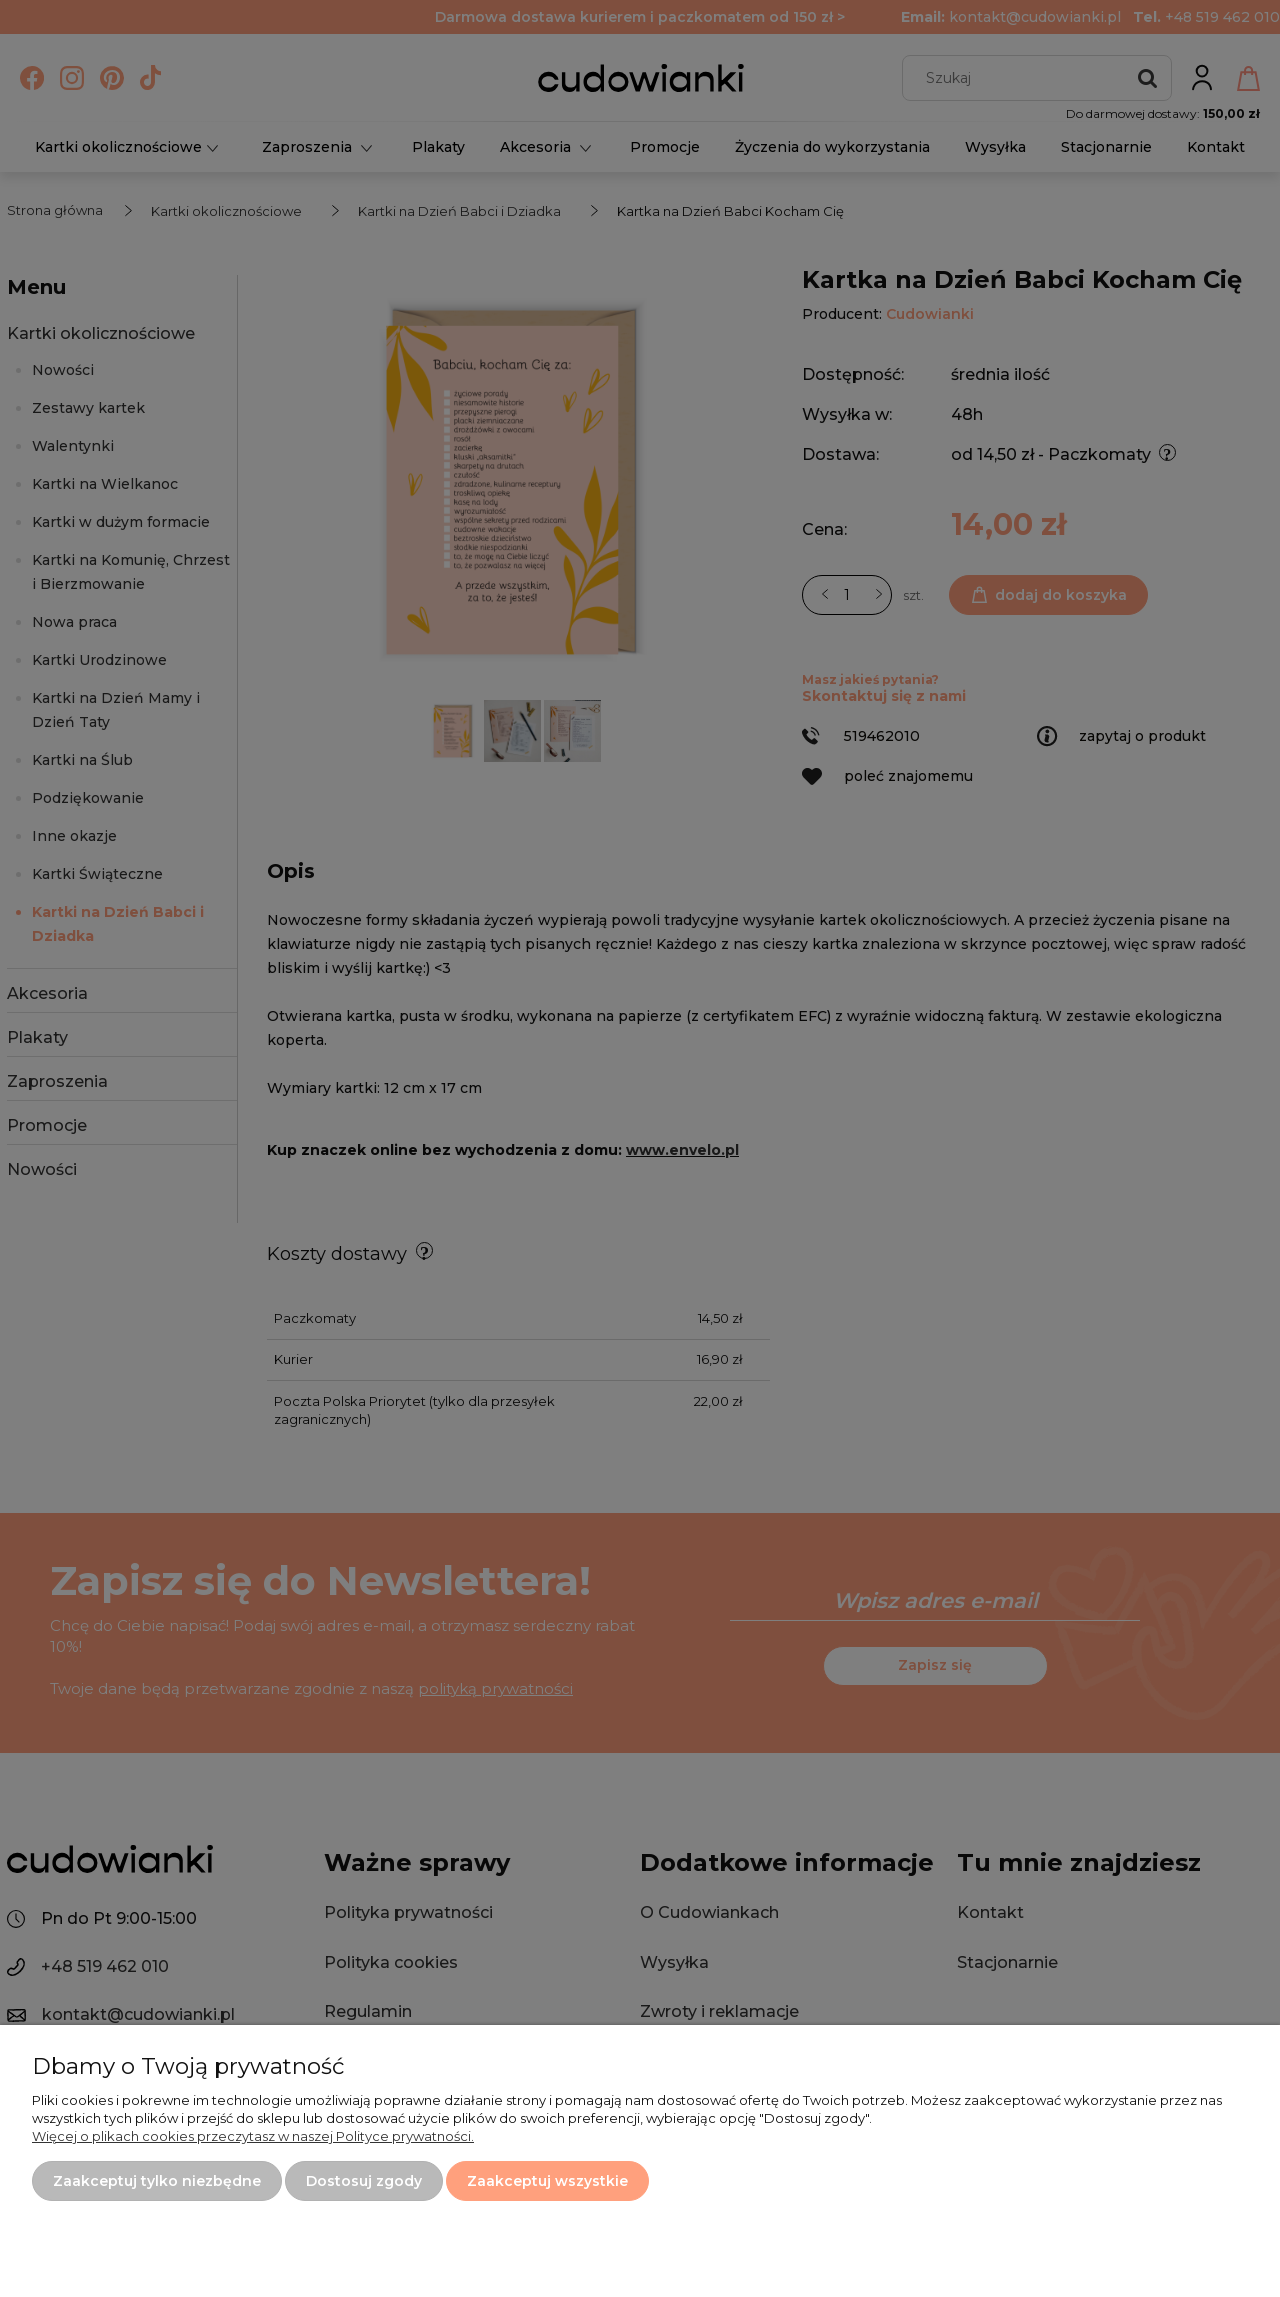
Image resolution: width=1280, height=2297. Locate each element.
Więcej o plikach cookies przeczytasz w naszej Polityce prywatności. (253, 2136)
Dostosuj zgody (364, 2181)
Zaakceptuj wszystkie (547, 2181)
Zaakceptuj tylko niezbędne (157, 2181)
